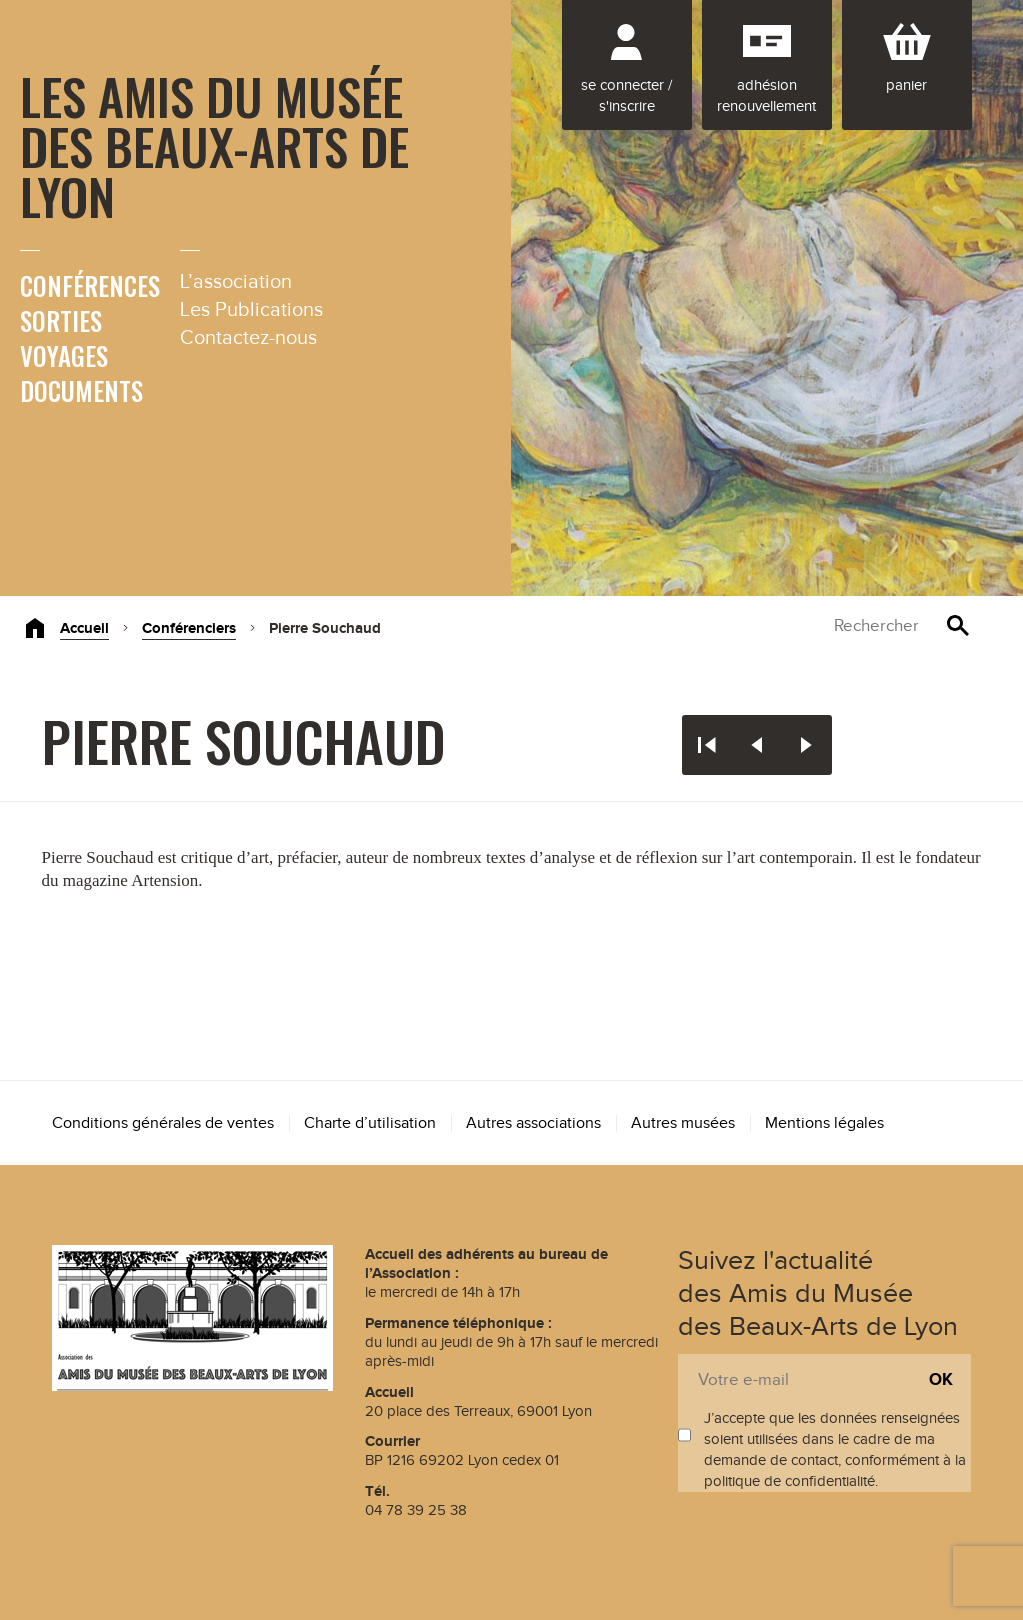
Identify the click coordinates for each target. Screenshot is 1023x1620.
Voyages (64, 355)
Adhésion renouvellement (766, 96)
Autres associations (533, 1123)
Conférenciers (189, 628)
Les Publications (251, 310)
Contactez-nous (248, 338)
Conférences (90, 285)
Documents (81, 390)
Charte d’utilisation (370, 1123)
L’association (236, 282)
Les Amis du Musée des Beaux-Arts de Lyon (214, 145)
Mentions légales (824, 1123)
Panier (906, 85)
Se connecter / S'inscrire (626, 96)
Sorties (61, 320)
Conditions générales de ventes (163, 1123)
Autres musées (683, 1123)
